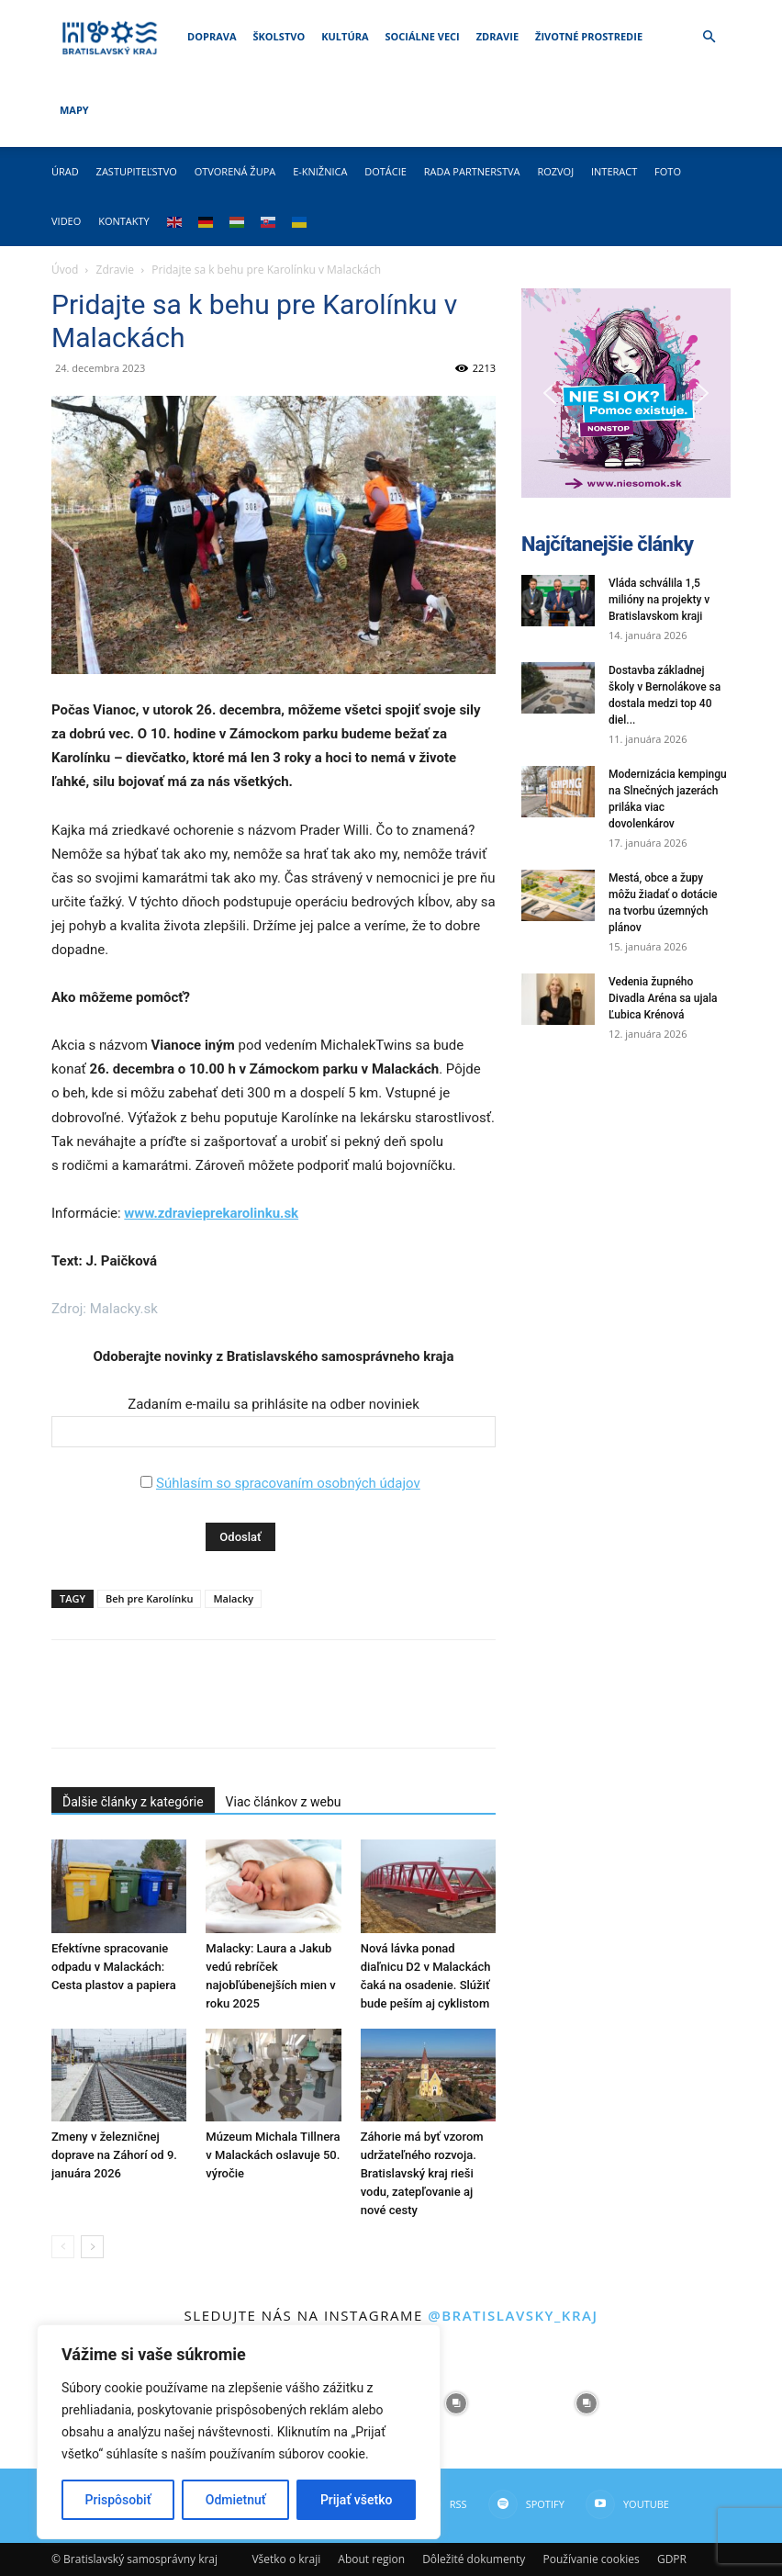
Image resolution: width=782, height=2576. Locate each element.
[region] (239, 2431)
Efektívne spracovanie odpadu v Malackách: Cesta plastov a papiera (113, 1966)
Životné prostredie (588, 36)
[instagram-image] (456, 2403)
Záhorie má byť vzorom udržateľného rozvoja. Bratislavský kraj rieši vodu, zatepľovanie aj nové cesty (422, 2173)
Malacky (233, 1598)
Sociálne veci (422, 36)
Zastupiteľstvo (136, 171)
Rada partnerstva (472, 171)
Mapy (74, 110)
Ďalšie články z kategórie (133, 1801)
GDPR (672, 2559)
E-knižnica (320, 171)
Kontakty (124, 221)
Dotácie (385, 171)
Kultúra (344, 36)
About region (371, 2559)
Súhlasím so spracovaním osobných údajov (288, 1483)
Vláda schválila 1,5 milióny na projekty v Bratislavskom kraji (659, 600)
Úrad (65, 171)
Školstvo (279, 36)
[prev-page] (62, 2246)
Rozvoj (555, 171)
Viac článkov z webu (283, 1801)
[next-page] (92, 2246)
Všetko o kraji (285, 2559)
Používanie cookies (590, 2559)
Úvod (64, 269)
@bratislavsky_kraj (513, 2315)
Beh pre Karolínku (150, 1598)
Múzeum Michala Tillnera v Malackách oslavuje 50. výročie (273, 2155)
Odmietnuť (236, 2499)
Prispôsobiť (118, 2499)
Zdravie (497, 36)
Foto (667, 171)
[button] (709, 37)
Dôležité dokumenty (473, 2559)
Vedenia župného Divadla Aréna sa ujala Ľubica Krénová (663, 998)
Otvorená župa (235, 171)
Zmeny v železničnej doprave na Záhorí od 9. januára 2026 (114, 2155)
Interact (614, 171)
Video (66, 221)
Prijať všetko (356, 2499)
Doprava (211, 36)
